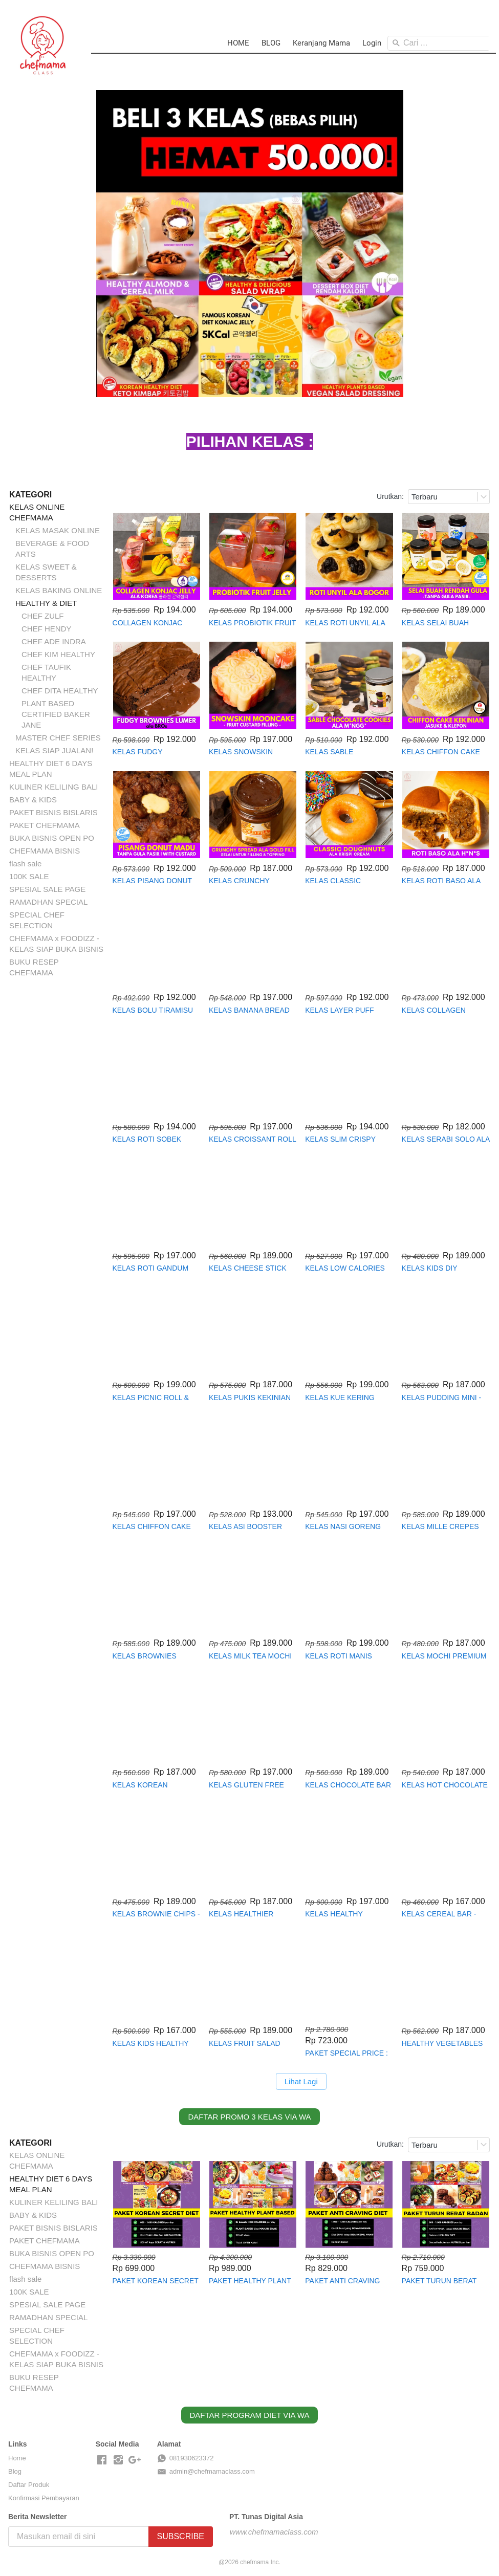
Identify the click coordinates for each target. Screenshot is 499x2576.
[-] (102, 2460)
